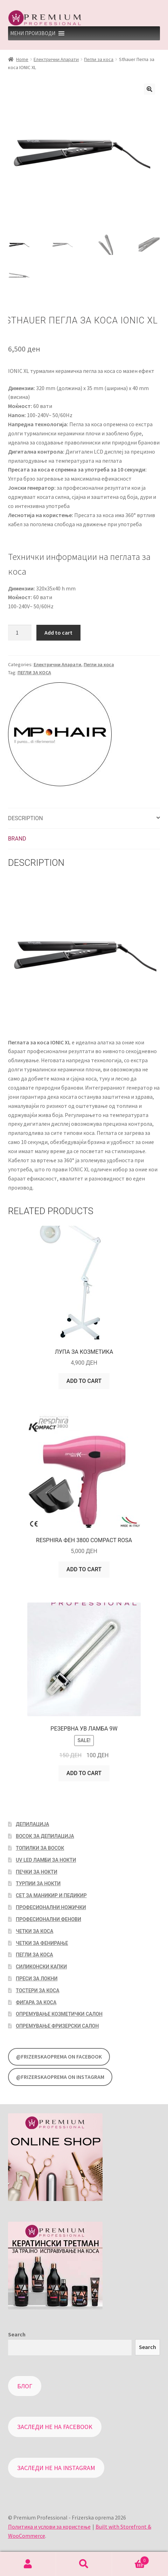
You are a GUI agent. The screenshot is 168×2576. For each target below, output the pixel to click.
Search (17, 2334)
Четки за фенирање (42, 1943)
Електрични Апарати (56, 59)
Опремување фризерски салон (57, 2026)
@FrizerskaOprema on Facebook (59, 2056)
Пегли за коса (98, 59)
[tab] (84, 818)
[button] (32, 33)
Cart (130, 2559)
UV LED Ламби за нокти (46, 1860)
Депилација (32, 1824)
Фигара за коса (36, 2002)
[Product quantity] (20, 633)
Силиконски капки (41, 1966)
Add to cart (58, 632)
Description (25, 818)
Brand (17, 838)
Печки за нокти (36, 1872)
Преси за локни (36, 1978)
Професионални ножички (51, 1907)
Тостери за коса (37, 1990)
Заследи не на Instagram (56, 2468)
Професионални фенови (48, 1919)
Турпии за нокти (38, 1883)
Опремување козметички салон (59, 2014)
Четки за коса (34, 1931)
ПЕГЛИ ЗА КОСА (34, 672)
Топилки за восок (40, 1848)
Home (22, 59)
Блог (24, 2386)
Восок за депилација (45, 1836)
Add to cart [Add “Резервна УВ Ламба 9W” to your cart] (84, 1773)
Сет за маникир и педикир (51, 1895)
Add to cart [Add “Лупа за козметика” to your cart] (84, 1381)
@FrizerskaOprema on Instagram (60, 2077)
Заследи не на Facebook (54, 2427)
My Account (28, 2564)
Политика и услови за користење (49, 2526)
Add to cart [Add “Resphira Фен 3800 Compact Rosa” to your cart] (84, 1569)
